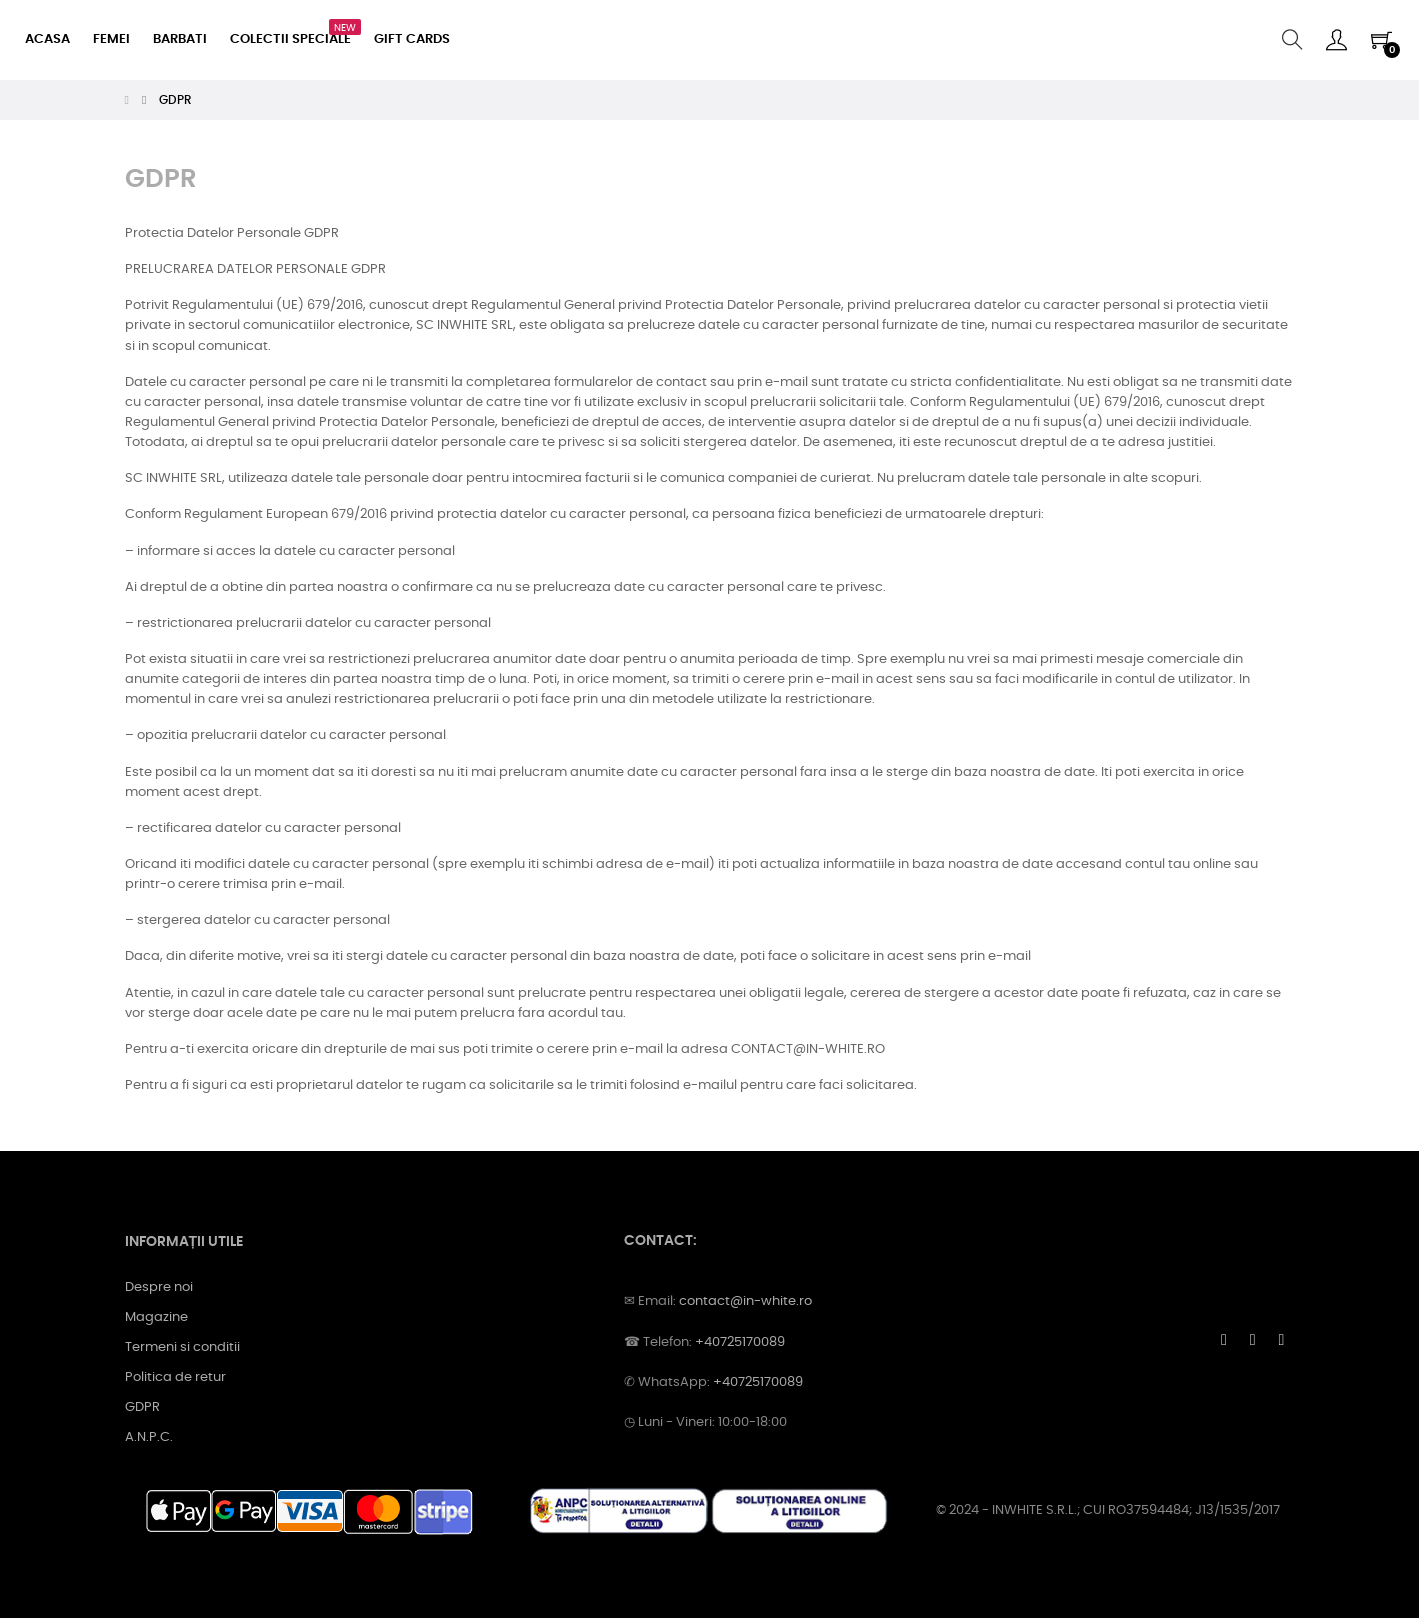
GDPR (142, 1407)
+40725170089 (740, 1342)
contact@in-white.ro (745, 1301)
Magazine (156, 1317)
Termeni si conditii (182, 1347)
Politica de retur (175, 1377)
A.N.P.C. (149, 1437)
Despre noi (159, 1287)
